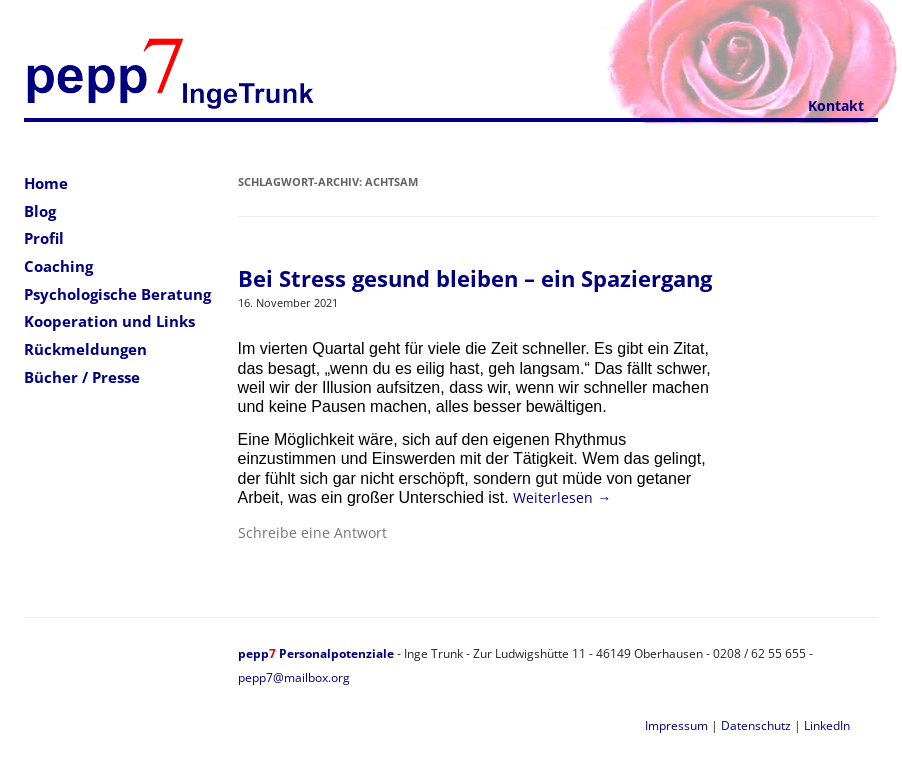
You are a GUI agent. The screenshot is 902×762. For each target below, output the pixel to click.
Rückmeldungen (85, 349)
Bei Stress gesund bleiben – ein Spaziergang (475, 278)
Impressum (676, 725)
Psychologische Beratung (117, 294)
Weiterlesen (562, 497)
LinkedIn (827, 725)
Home (46, 183)
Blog (40, 211)
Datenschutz (756, 725)
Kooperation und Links (109, 321)
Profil (44, 238)
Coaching (58, 266)
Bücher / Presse (82, 377)
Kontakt (836, 105)
